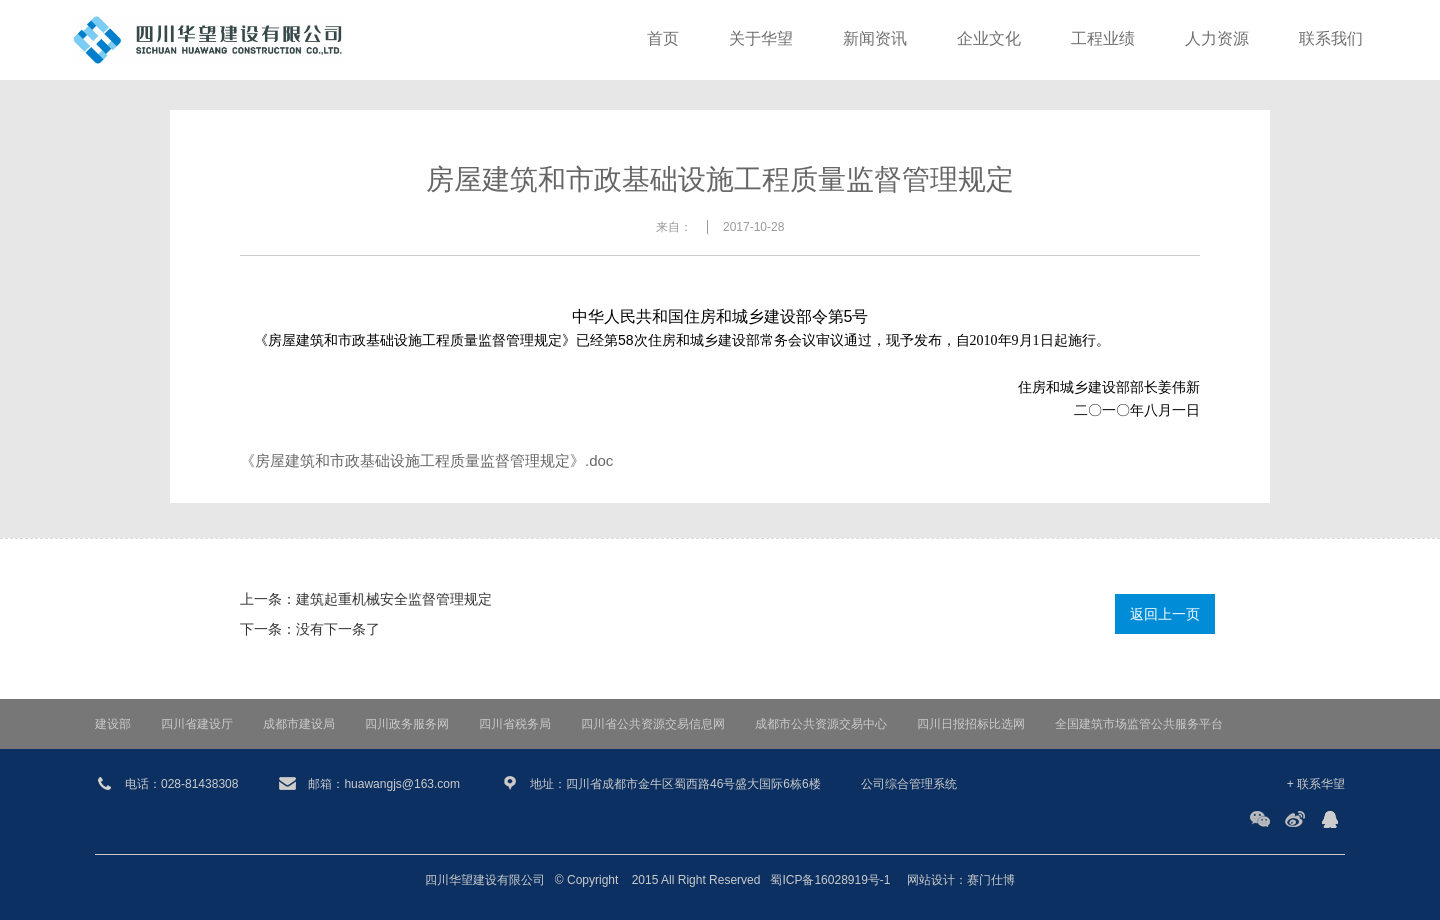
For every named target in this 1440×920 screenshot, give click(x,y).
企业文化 (989, 39)
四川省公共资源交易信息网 (653, 724)
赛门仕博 (991, 880)
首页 (663, 39)
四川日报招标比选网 (971, 724)
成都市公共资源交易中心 (821, 724)
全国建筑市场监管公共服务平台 (1139, 724)
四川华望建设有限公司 (485, 880)
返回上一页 (1165, 614)
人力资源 (1217, 39)
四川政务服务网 (407, 724)
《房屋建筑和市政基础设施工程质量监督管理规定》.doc (426, 460)
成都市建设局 (299, 724)
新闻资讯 (875, 39)
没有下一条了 (338, 629)
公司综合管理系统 (909, 784)
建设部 (113, 724)
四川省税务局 (515, 724)
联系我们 (1331, 39)
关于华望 (761, 39)
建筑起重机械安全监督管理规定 (394, 599)
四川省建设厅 (197, 724)
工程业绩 (1103, 39)
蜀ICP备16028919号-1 (830, 880)
